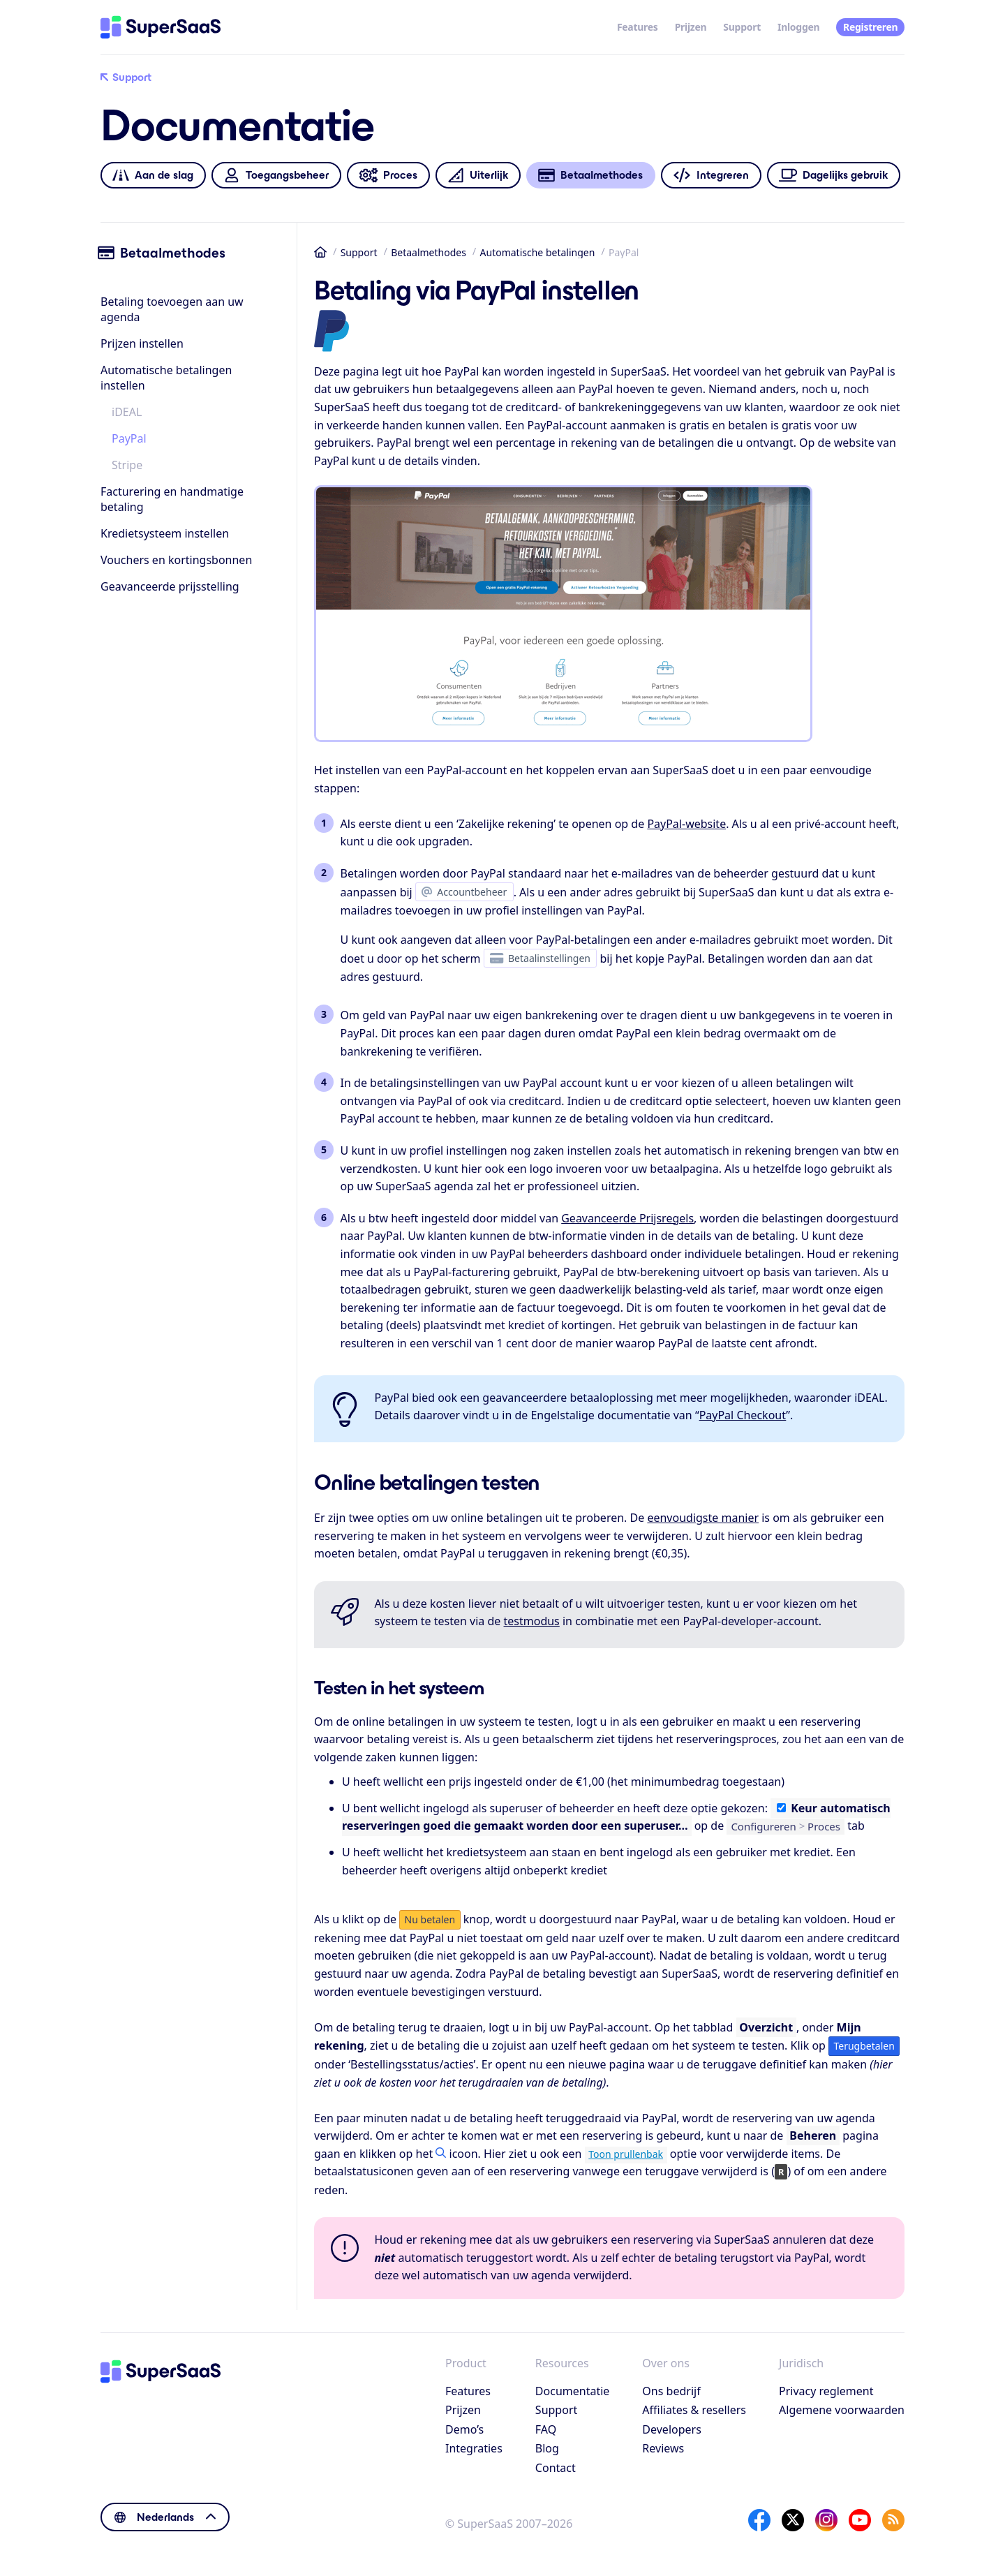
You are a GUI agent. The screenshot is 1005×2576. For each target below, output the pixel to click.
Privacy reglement (826, 2391)
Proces (388, 175)
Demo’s (464, 2429)
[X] (793, 2520)
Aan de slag (152, 175)
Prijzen (691, 27)
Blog (547, 2448)
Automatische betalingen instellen (166, 377)
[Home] (160, 27)
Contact (555, 2467)
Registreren (870, 27)
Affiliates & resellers (694, 2410)
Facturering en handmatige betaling (172, 499)
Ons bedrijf (671, 2391)
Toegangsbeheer (276, 175)
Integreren (711, 175)
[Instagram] (826, 2520)
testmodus (532, 1621)
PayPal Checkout (743, 1415)
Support (742, 27)
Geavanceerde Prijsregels (627, 1218)
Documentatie (572, 2391)
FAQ (545, 2429)
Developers (671, 2429)
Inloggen (798, 27)
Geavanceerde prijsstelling (169, 586)
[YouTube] (860, 2520)
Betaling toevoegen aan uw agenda (172, 309)
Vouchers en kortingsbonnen (176, 560)
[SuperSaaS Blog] (893, 2520)
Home (320, 252)
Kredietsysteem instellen (164, 533)
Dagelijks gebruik (833, 175)
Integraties (473, 2448)
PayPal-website (686, 823)
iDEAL (127, 412)
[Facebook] (759, 2520)
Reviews (663, 2448)
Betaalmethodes (428, 252)
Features (637, 27)
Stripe (127, 465)
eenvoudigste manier (703, 1517)
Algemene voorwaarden (841, 2410)
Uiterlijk (477, 175)
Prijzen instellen (142, 343)
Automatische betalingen (537, 252)
